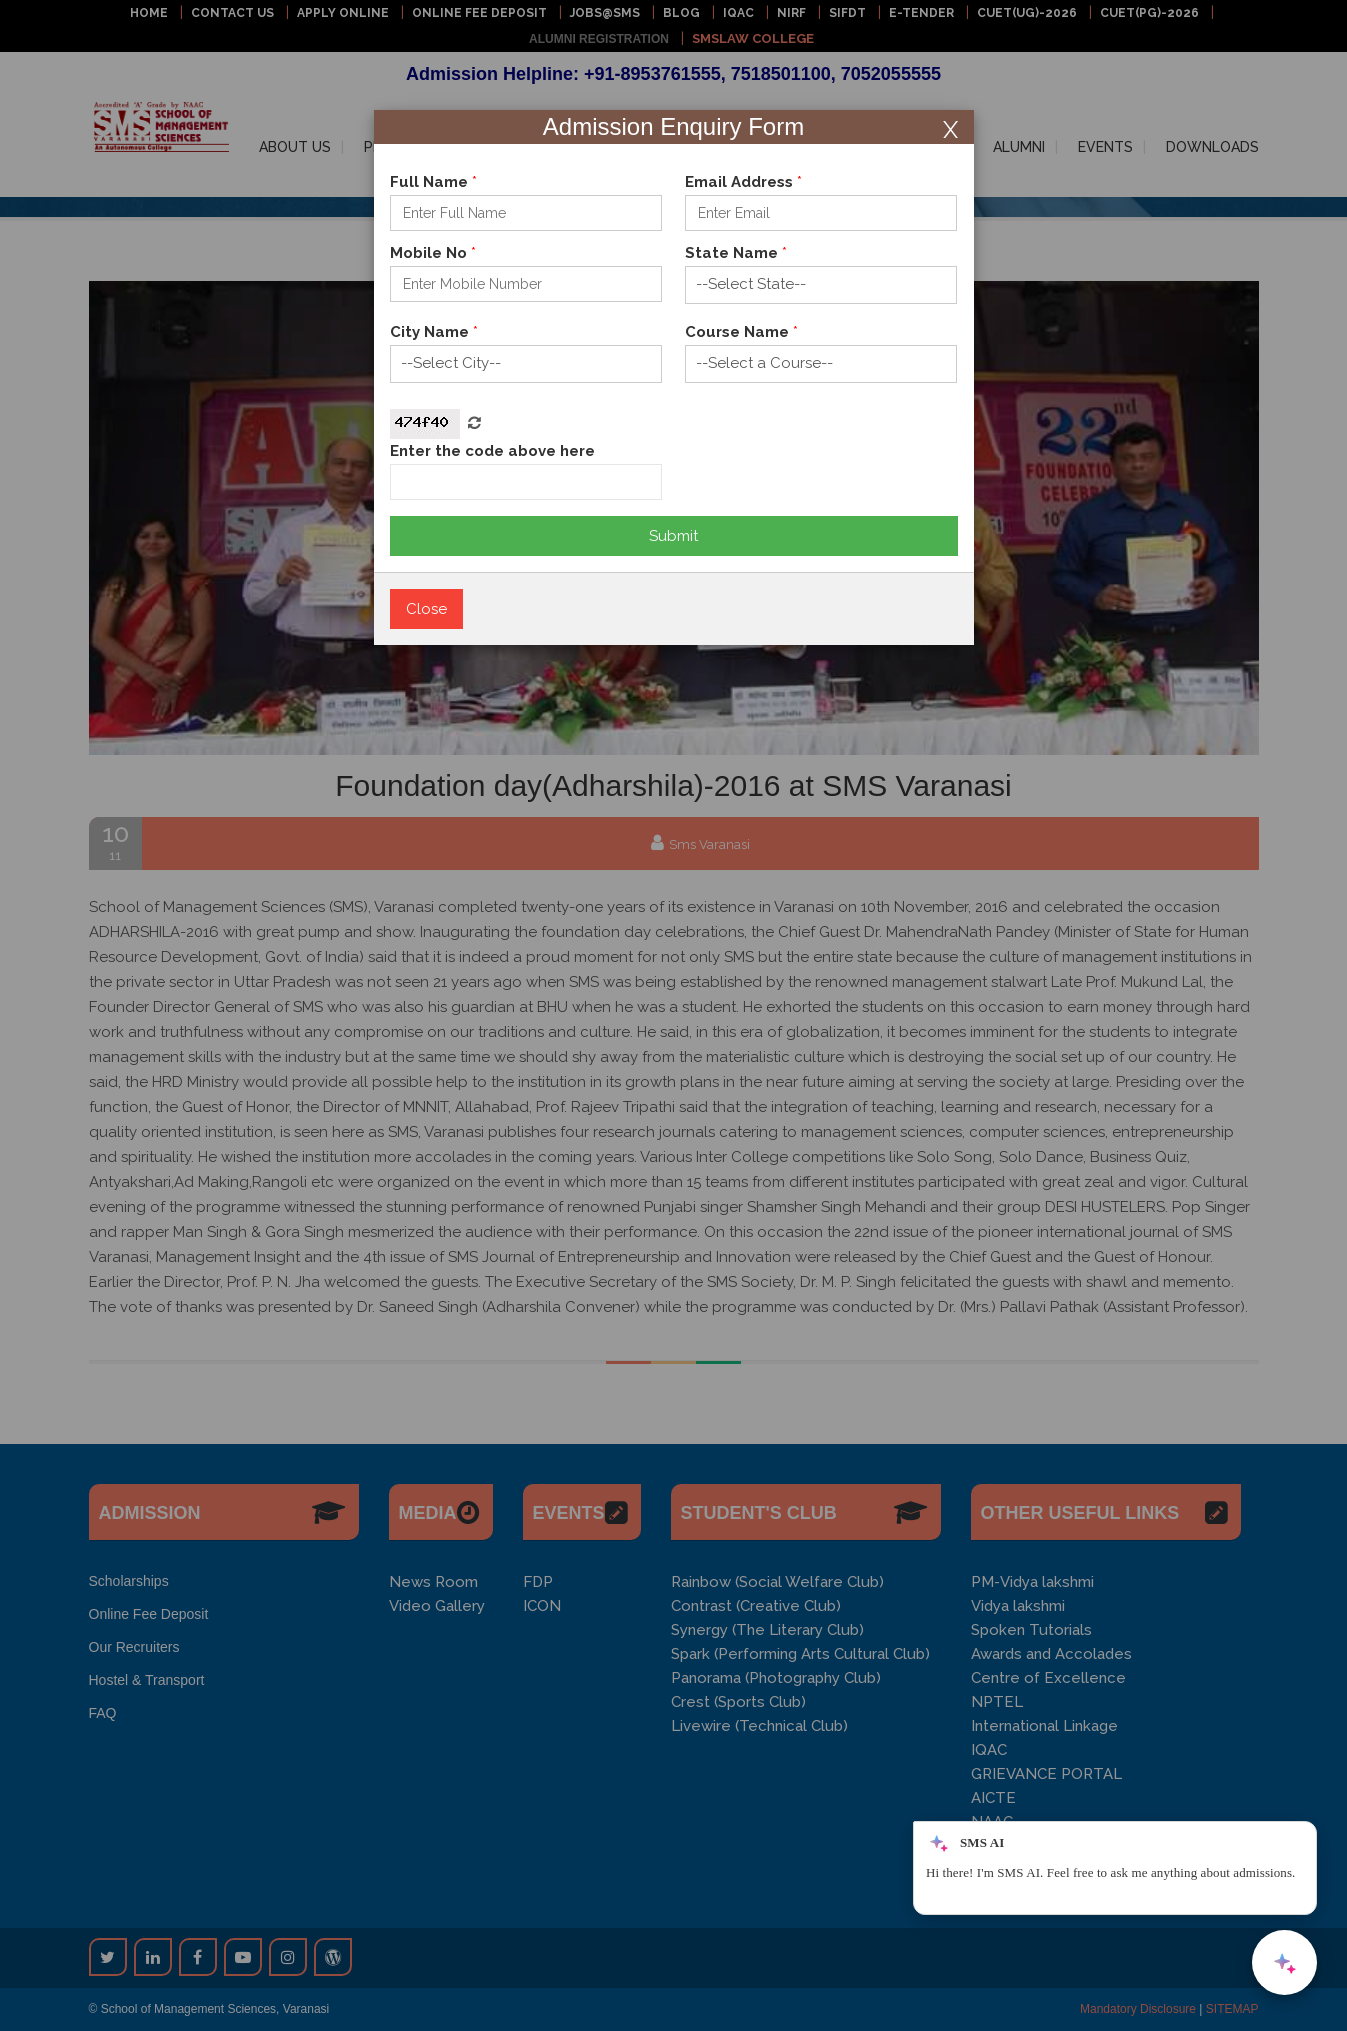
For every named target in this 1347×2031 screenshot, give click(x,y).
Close (426, 609)
